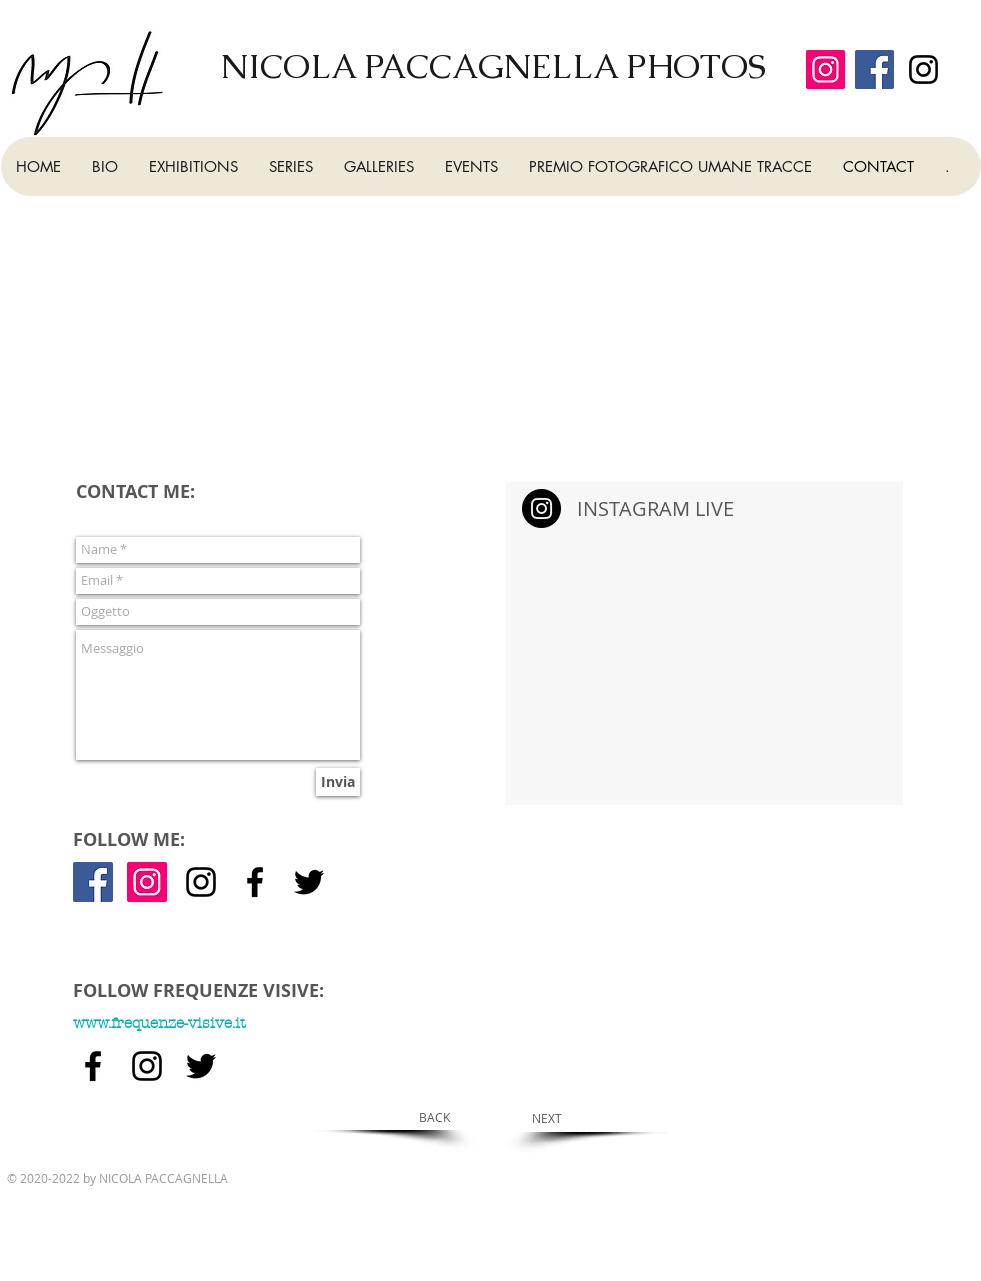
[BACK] (434, 1117)
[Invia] (338, 782)
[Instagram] (825, 69)
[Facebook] (874, 69)
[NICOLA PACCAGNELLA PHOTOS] (495, 66)
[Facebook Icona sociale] (93, 882)
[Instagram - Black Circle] (541, 508)
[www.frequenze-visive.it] (282, 1023)
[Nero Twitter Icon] (309, 882)
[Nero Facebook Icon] (255, 882)
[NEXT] (547, 1118)
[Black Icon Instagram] (923, 69)
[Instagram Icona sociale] (147, 882)
